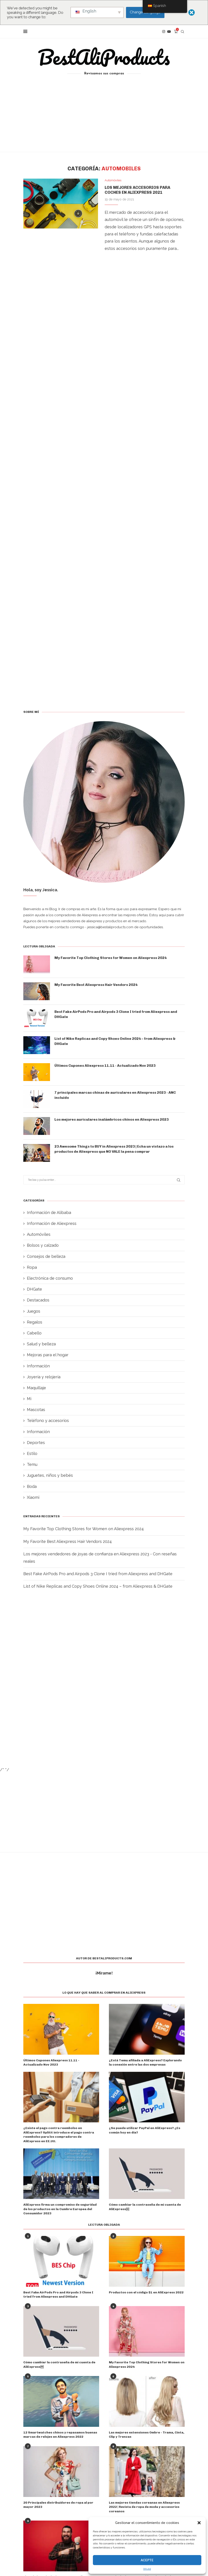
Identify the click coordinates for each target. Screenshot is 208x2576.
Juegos (33, 1311)
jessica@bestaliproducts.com (110, 927)
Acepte (147, 2560)
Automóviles (38, 1234)
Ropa (32, 1267)
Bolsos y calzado (43, 1245)
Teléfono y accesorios (48, 1420)
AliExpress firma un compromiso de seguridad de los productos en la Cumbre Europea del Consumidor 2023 (60, 2209)
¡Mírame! (104, 1973)
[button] (199, 2523)
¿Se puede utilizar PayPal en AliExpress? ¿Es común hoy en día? (144, 2130)
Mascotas (36, 1409)
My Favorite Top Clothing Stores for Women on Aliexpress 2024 (110, 958)
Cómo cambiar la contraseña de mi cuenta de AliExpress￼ (145, 2207)
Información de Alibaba (49, 1212)
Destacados (38, 1300)
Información (38, 1366)
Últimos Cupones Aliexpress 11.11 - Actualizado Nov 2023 (105, 1065)
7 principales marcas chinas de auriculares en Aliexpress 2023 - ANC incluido (115, 1094)
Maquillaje (36, 1387)
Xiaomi (33, 1497)
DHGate (34, 1289)
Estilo (32, 1453)
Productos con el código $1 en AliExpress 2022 (146, 2292)
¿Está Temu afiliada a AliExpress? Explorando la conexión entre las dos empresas (145, 2062)
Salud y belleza (41, 1344)
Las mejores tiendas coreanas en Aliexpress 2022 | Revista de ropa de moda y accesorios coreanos (144, 2507)
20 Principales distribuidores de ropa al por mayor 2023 (58, 2505)
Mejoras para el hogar (47, 1354)
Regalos (34, 1322)
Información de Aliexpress (51, 1223)
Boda (32, 1486)
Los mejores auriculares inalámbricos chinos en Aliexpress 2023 (112, 1119)
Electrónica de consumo (50, 1278)
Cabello (34, 1333)
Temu (32, 1464)
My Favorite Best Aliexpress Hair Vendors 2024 (96, 985)
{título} (147, 2568)
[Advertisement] (104, 118)
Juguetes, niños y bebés (50, 1475)
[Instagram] (163, 31)
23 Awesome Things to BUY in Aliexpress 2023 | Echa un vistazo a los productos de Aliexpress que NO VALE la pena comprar (114, 1148)
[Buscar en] (182, 31)
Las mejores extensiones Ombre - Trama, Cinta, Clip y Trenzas (146, 2435)
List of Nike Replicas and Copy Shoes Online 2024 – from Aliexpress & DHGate (115, 1041)
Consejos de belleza (46, 1256)
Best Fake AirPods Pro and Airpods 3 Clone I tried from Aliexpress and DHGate (116, 1014)
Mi (29, 1398)
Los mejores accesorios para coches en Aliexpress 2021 (137, 190)
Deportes (36, 1442)
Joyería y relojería (43, 1377)
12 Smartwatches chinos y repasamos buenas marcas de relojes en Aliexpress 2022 (60, 2435)
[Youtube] (169, 31)
